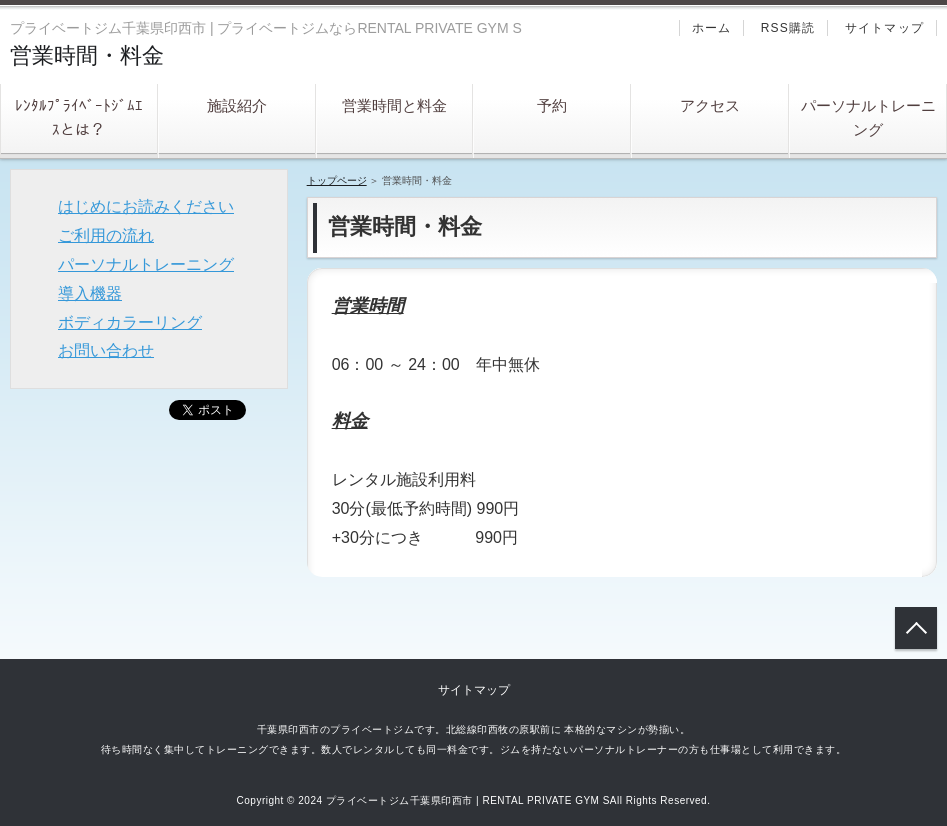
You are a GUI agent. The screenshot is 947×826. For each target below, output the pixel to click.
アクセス (710, 105)
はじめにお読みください (146, 206)
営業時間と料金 (394, 105)
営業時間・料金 (87, 55)
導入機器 (90, 293)
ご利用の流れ (106, 235)
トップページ (337, 180)
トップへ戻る (916, 628)
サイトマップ (884, 28)
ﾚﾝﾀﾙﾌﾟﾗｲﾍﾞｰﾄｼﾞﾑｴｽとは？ (79, 117)
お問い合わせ (106, 350)
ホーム (712, 28)
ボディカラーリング (130, 322)
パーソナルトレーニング (868, 117)
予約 (552, 105)
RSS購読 (788, 28)
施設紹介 (237, 105)
